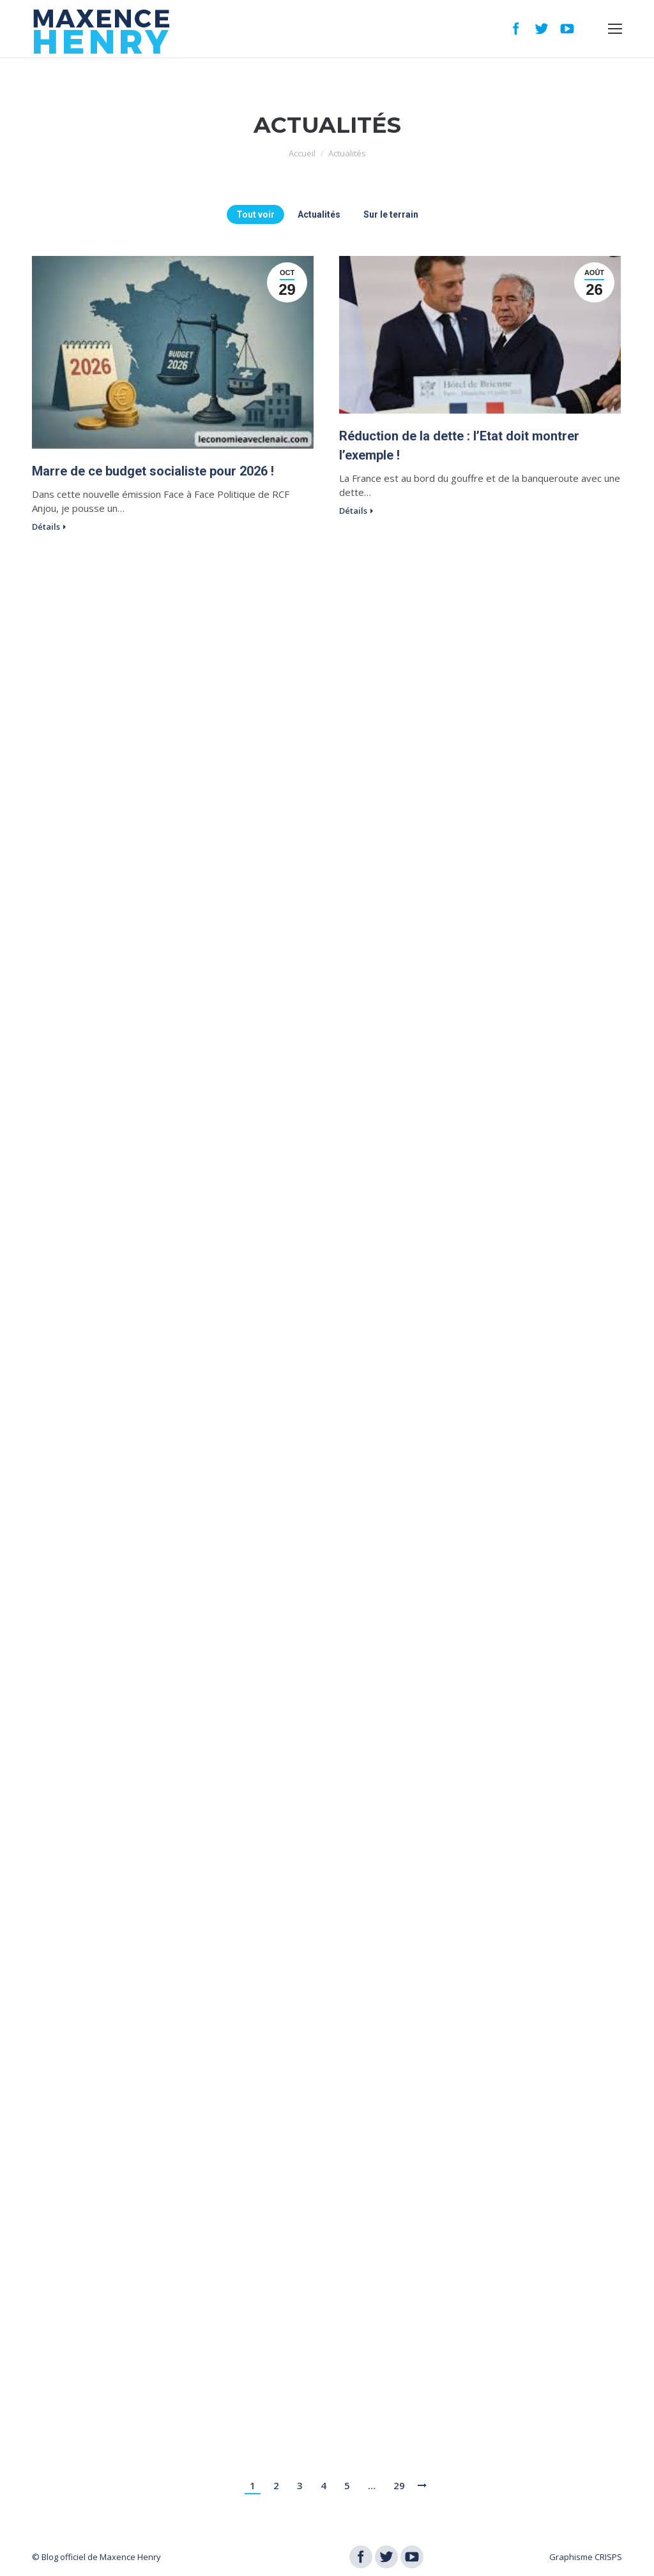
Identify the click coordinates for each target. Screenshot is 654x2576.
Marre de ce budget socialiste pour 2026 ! (153, 471)
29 (399, 2485)
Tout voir (255, 214)
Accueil (302, 153)
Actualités (319, 214)
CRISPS (608, 2557)
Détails (46, 526)
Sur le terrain (390, 214)
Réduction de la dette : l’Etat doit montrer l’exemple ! (459, 445)
